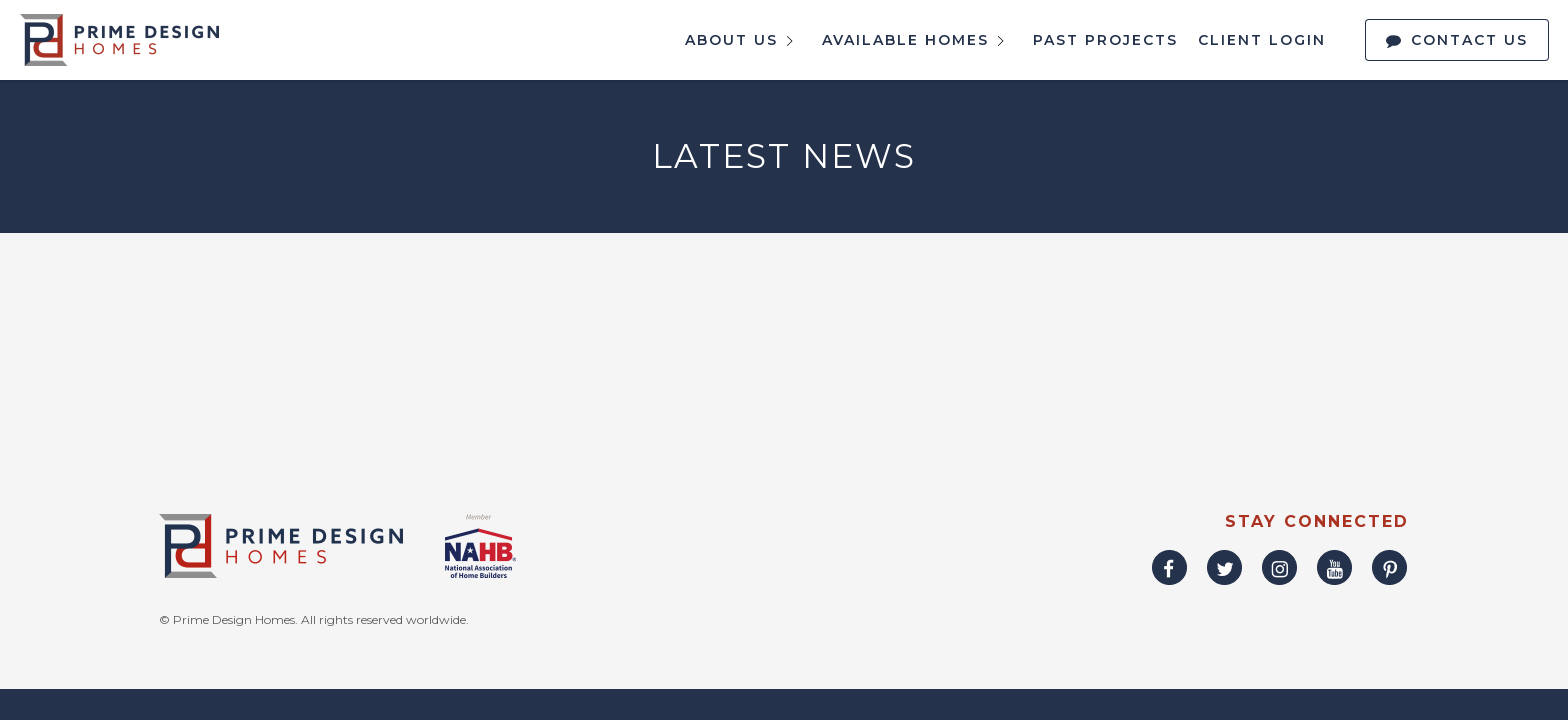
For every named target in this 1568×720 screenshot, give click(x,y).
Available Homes (917, 41)
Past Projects (1105, 40)
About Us (743, 41)
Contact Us (1469, 40)
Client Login (1262, 40)
